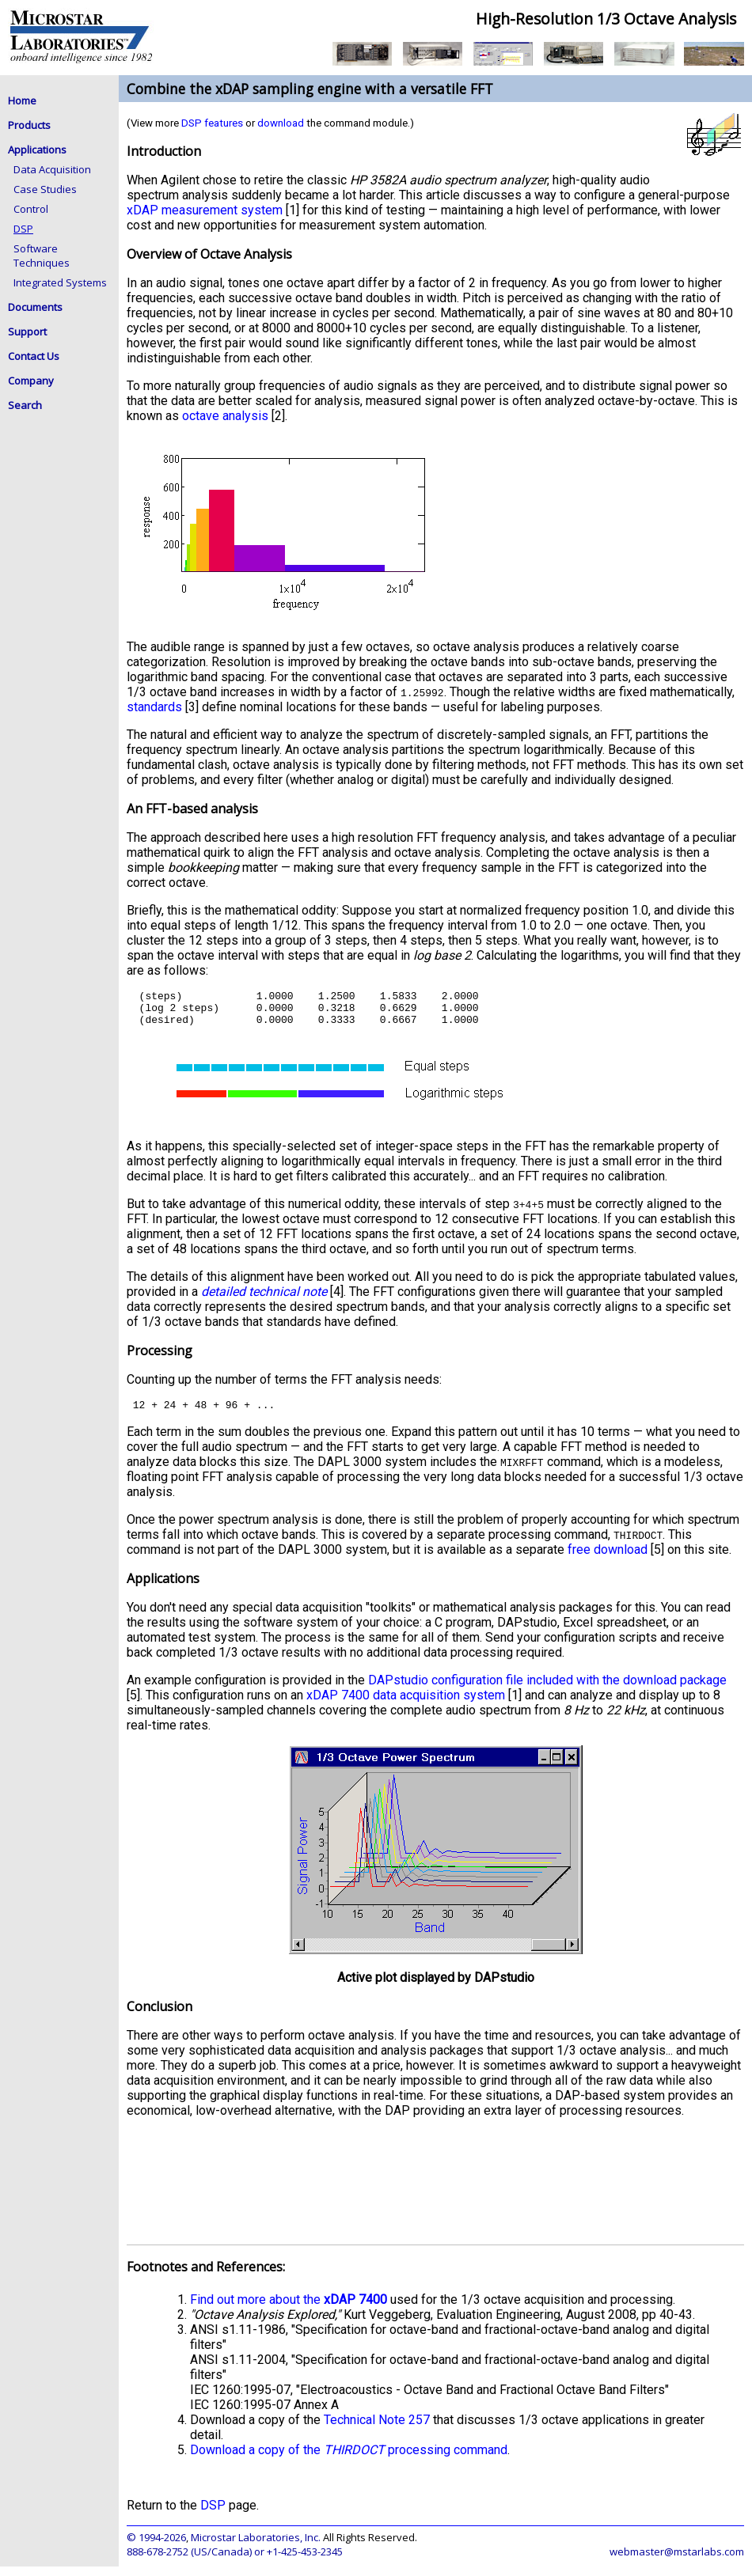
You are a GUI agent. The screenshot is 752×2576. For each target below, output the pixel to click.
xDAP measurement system (205, 210)
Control (30, 209)
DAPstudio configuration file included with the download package (547, 1689)
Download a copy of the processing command (348, 2459)
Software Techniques (41, 255)
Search (25, 405)
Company (31, 380)
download (280, 123)
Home (22, 100)
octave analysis (225, 415)
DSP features (212, 123)
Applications (37, 149)
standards (154, 706)
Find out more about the (288, 2309)
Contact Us (33, 356)
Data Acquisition (52, 169)
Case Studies (45, 189)
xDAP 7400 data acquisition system (405, 1704)
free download (608, 1558)
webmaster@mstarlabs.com (677, 2561)
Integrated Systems (60, 282)
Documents (35, 307)
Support (27, 331)
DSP (23, 229)
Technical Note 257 (377, 2429)
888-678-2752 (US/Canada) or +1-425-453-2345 (235, 2561)
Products (29, 125)
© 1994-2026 (156, 2547)
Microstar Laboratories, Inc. (256, 2547)
